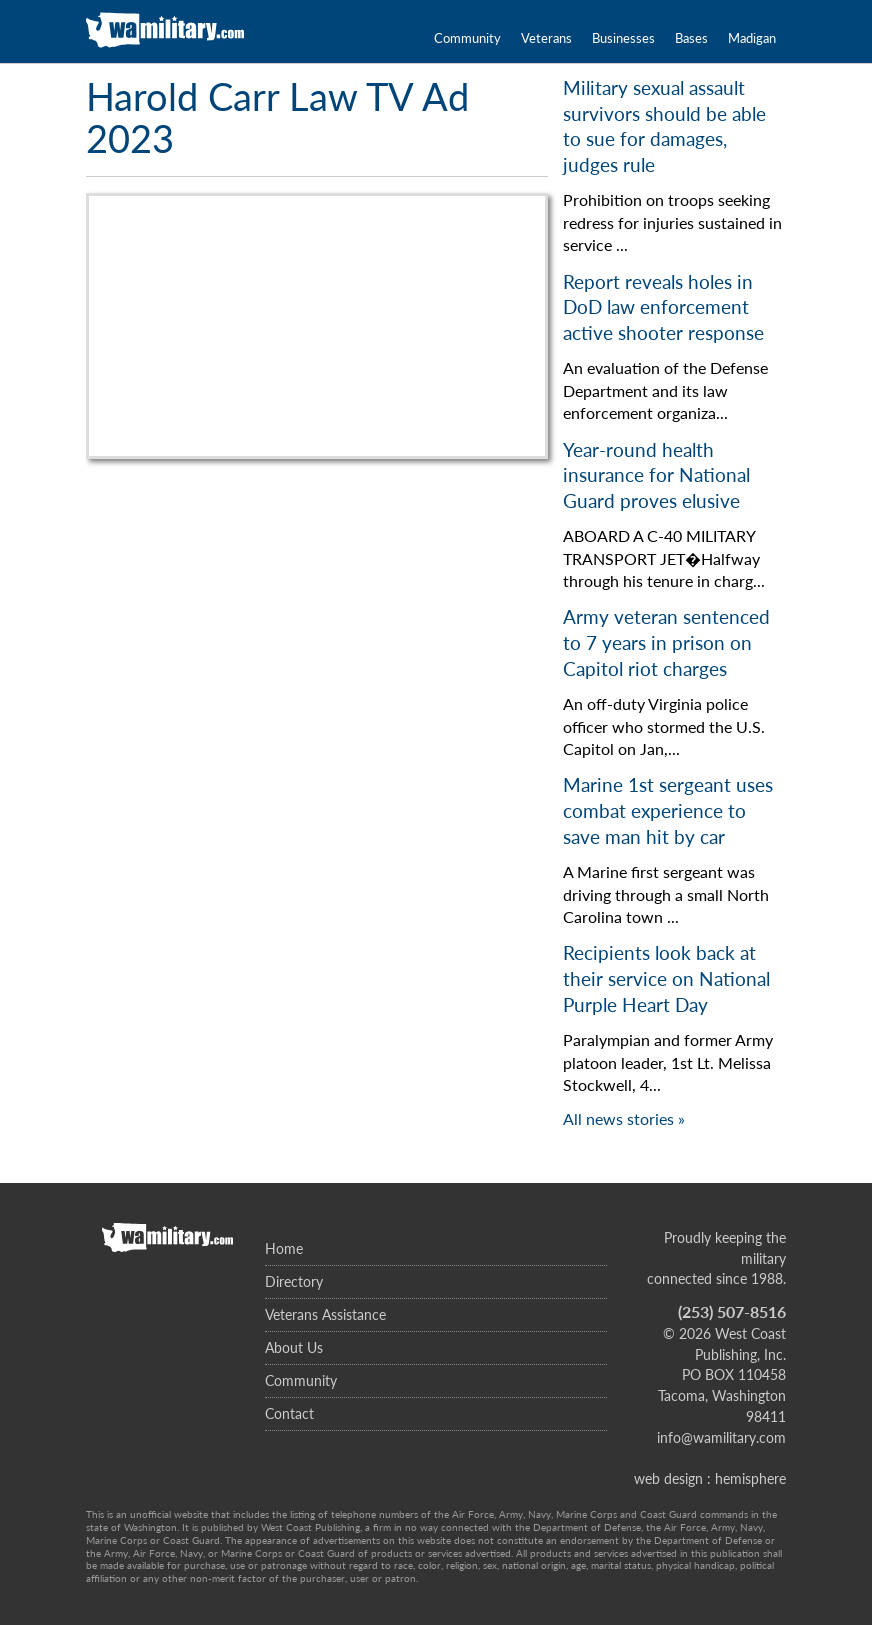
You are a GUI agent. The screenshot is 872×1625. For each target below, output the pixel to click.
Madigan (752, 38)
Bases (691, 38)
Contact (289, 1413)
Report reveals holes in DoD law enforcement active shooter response (663, 307)
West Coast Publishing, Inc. (740, 1344)
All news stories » (624, 1118)
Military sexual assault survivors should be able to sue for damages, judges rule (664, 126)
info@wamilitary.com (721, 1437)
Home (284, 1248)
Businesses (623, 38)
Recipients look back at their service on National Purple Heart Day (666, 978)
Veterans (546, 38)
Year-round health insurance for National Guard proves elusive (656, 475)
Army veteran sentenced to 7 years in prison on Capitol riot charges (666, 642)
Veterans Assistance (325, 1314)
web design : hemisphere (710, 1478)
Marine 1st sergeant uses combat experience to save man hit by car (668, 810)
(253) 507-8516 (732, 1311)
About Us (294, 1347)
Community (467, 38)
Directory (294, 1281)
